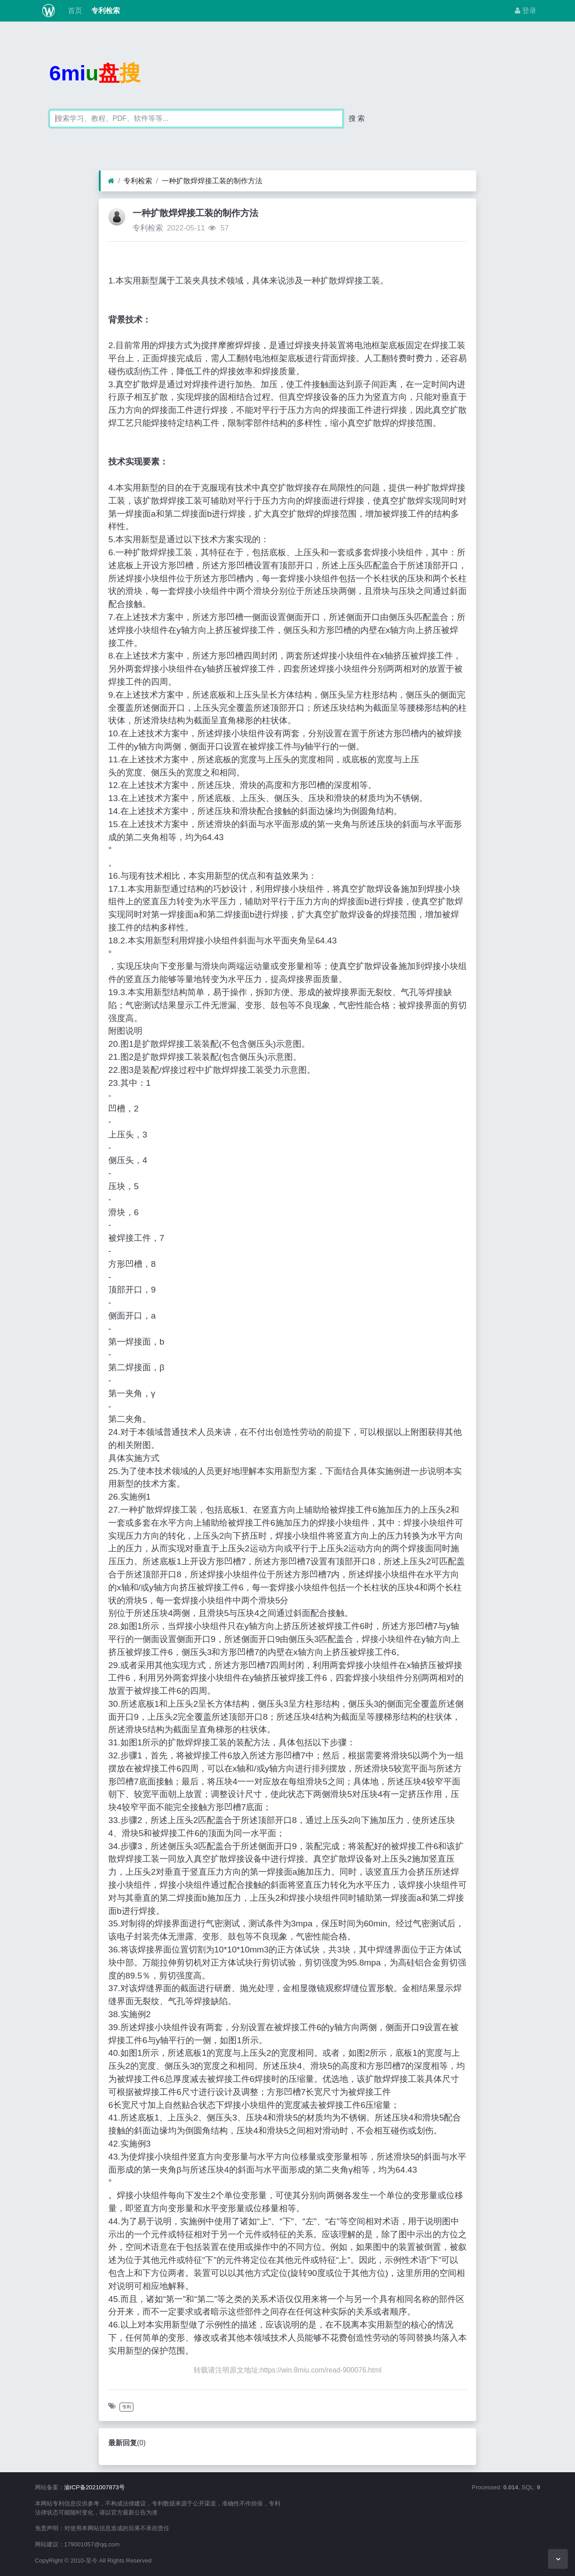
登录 (525, 10)
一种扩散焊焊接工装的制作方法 (212, 181)
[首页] (111, 181)
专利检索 (104, 10)
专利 (126, 2406)
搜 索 (357, 118)
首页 (74, 10)
